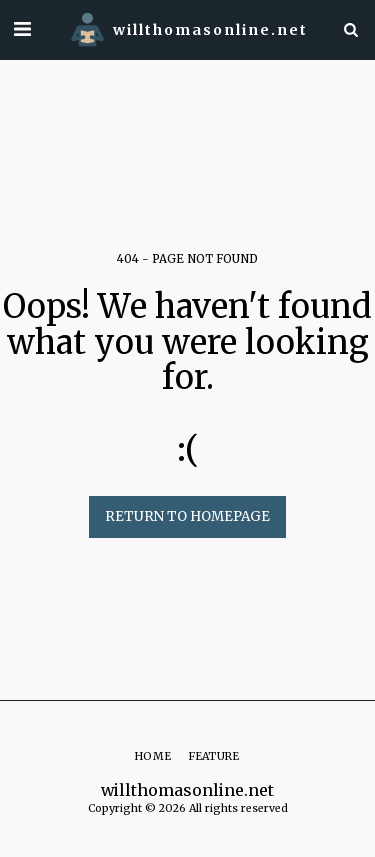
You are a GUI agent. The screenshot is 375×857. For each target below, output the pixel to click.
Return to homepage (187, 516)
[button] (22, 28)
